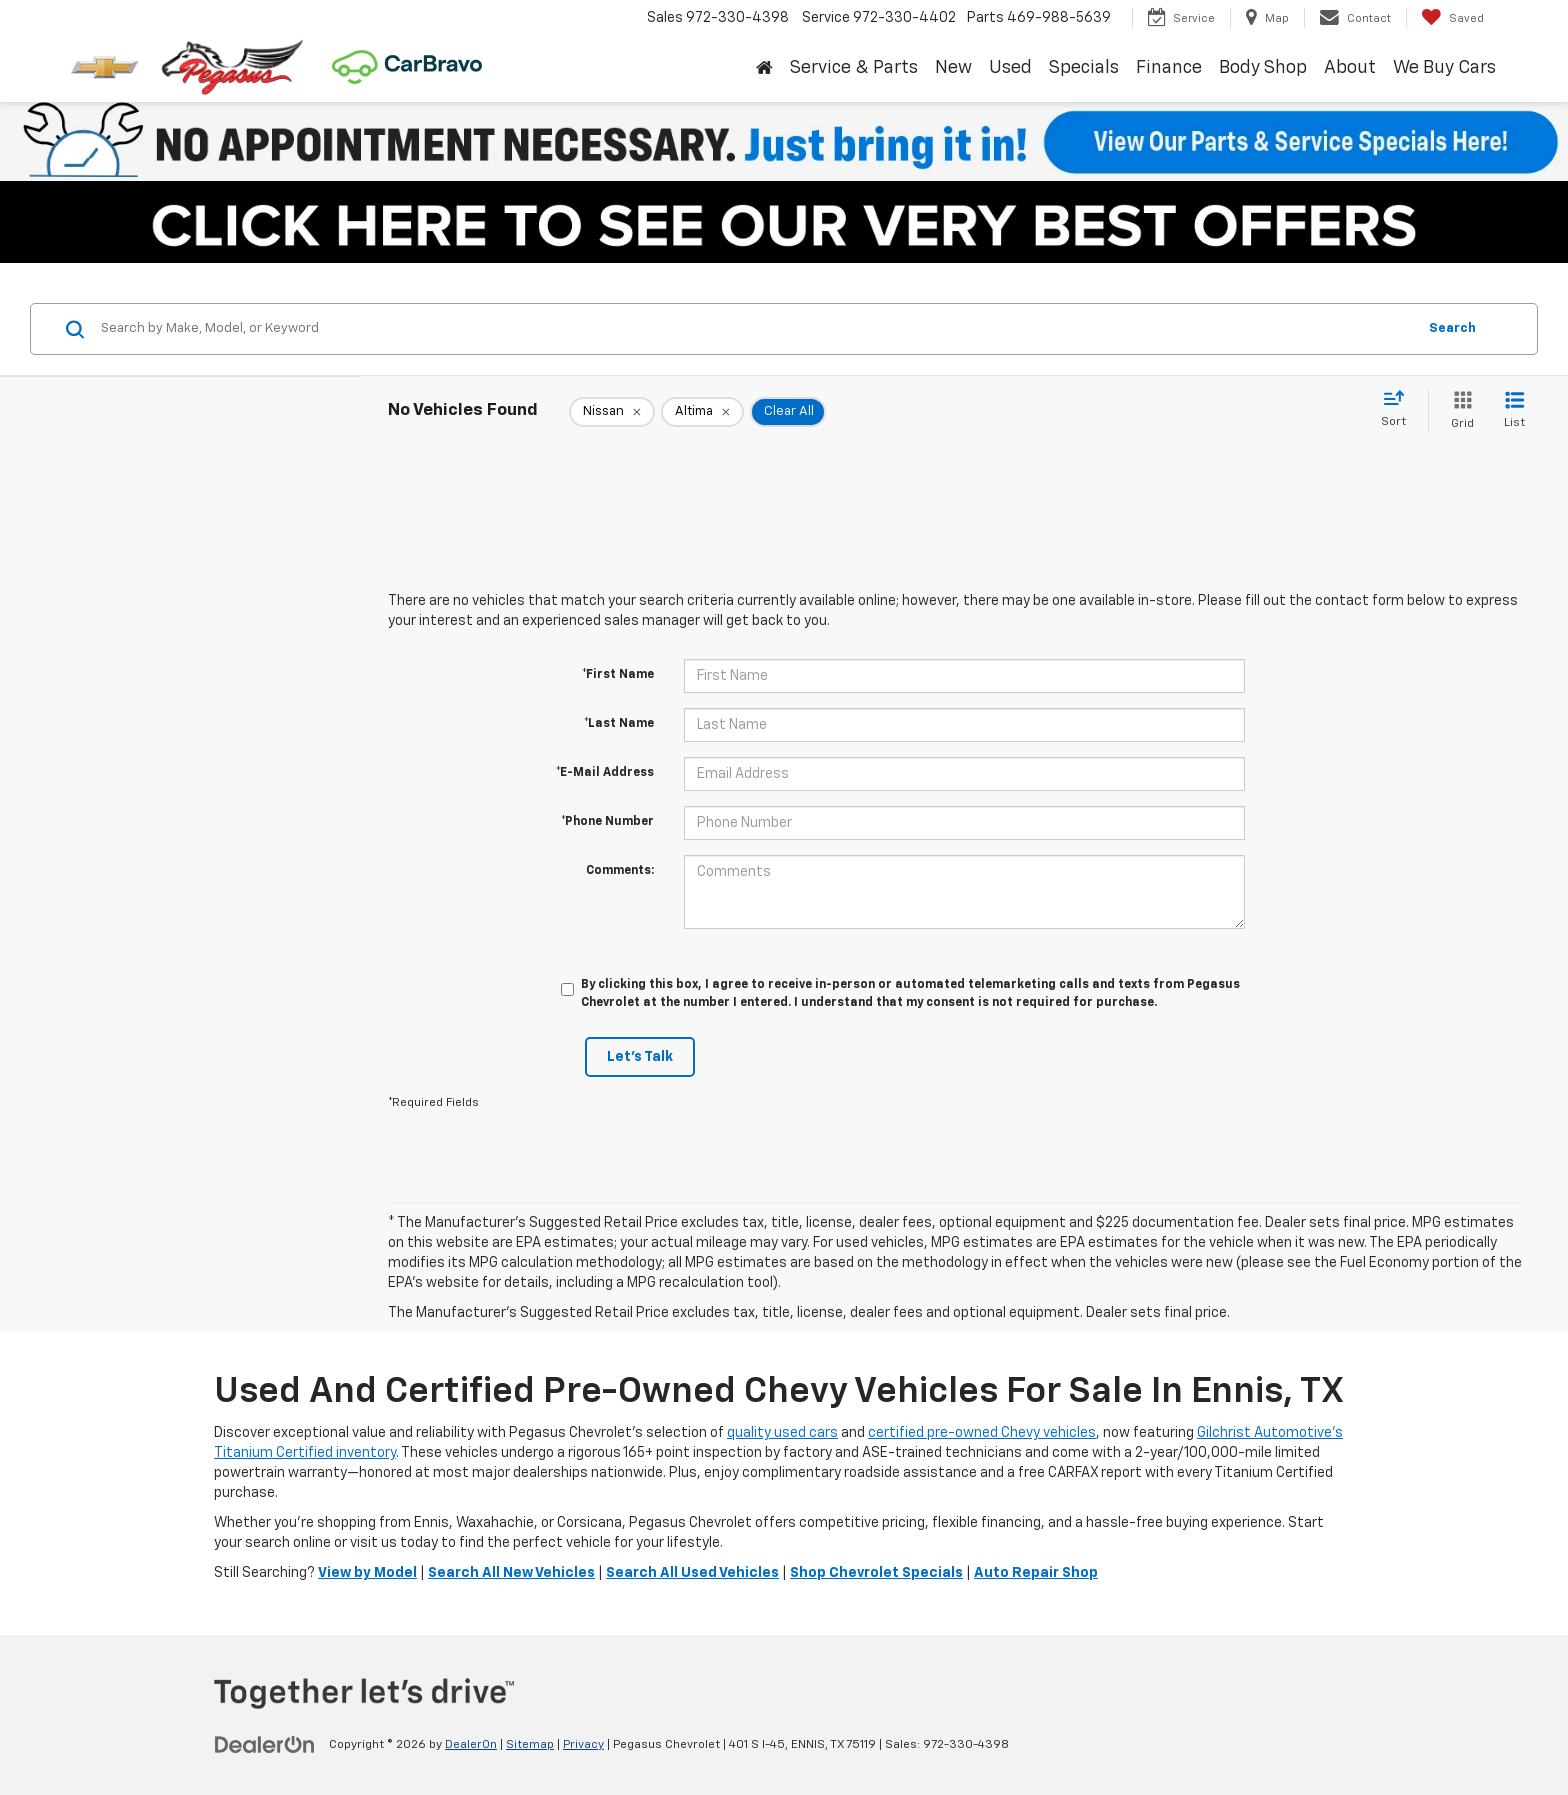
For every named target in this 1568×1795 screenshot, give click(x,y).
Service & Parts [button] (854, 68)
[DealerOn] (265, 1744)
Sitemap (530, 1745)
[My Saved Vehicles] (1452, 18)
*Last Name (619, 724)
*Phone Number (607, 822)
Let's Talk (640, 1057)
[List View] (1514, 411)
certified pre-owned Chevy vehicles (982, 1433)
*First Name (618, 675)
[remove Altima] (702, 412)
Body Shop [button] (1263, 68)
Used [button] (1010, 68)
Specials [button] (1084, 68)
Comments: (620, 871)
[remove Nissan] (612, 412)
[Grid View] (1458, 411)
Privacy (583, 1745)
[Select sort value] (1399, 410)
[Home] (764, 69)
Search (1452, 328)
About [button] (1350, 68)
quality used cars (782, 1433)
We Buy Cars (1444, 68)
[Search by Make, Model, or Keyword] (755, 329)
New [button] (953, 68)
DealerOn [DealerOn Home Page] (471, 1745)
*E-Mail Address (605, 773)
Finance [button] (1169, 68)
